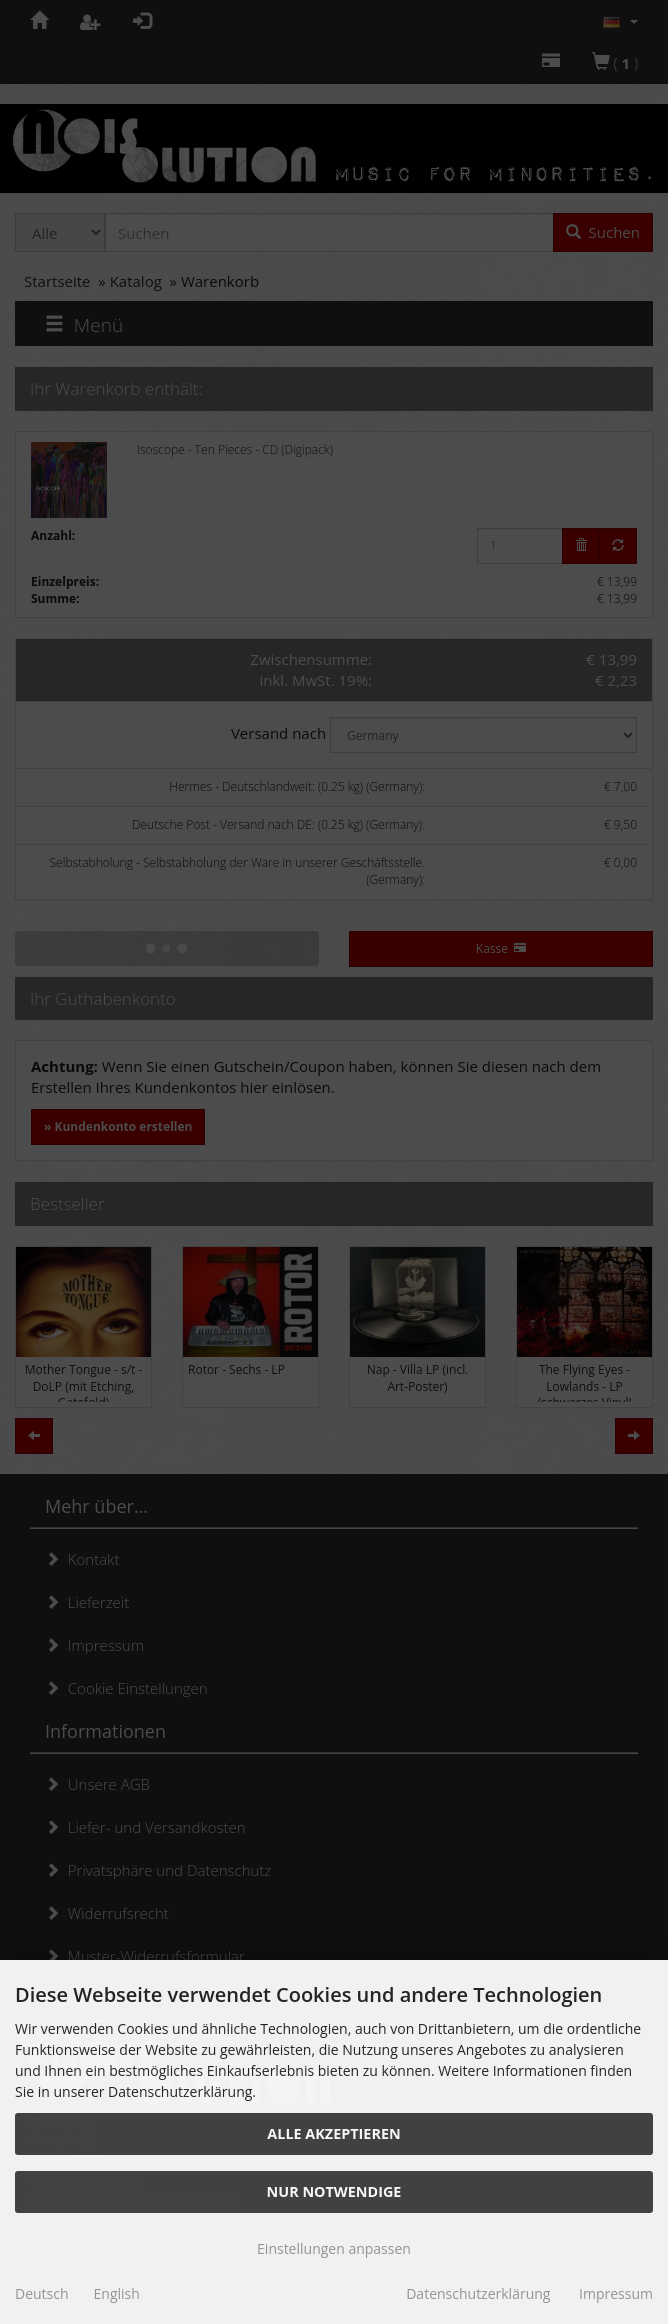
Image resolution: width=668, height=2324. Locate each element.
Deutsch (42, 2293)
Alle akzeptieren (333, 2133)
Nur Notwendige (334, 2191)
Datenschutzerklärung (478, 2293)
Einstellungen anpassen (334, 2248)
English (117, 2293)
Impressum (616, 2293)
